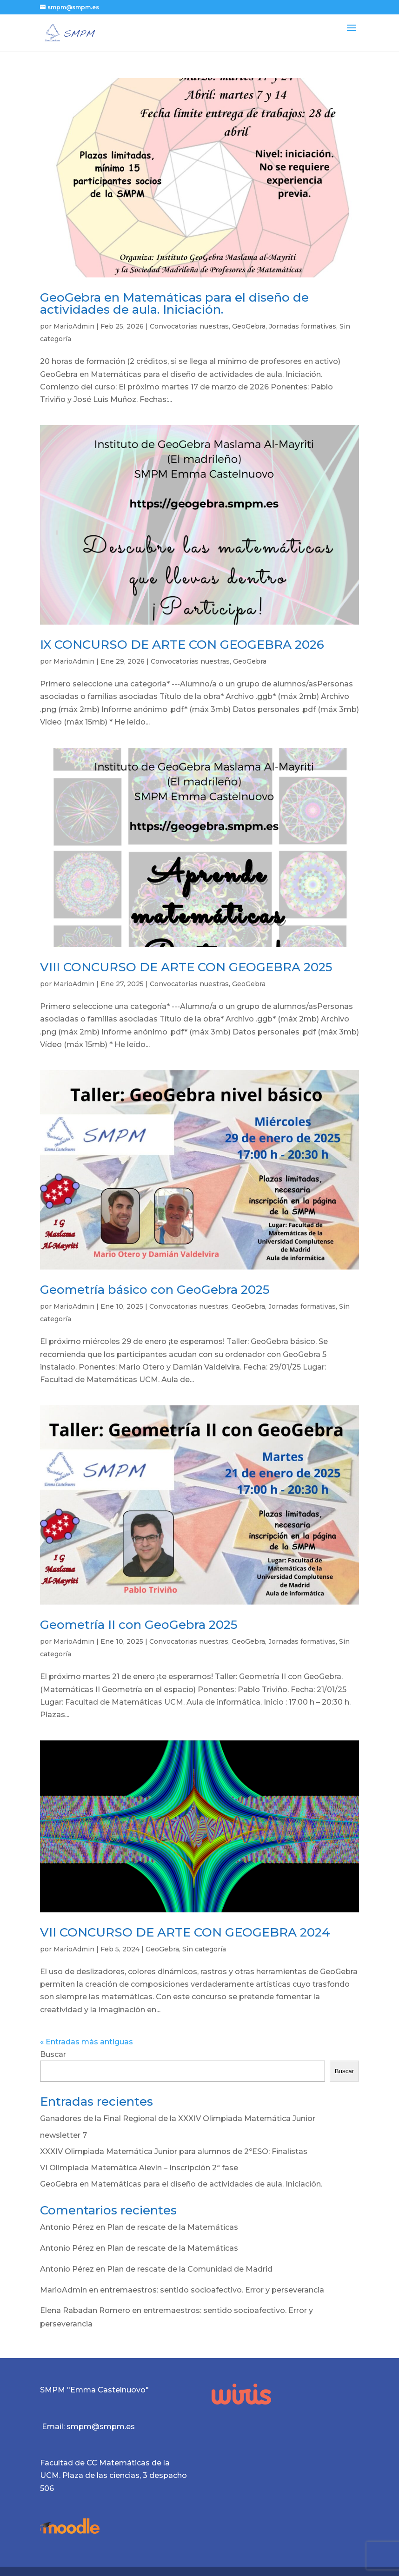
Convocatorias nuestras (189, 326)
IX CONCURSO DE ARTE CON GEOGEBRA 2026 (182, 644)
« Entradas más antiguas (86, 2041)
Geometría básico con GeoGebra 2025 (154, 1289)
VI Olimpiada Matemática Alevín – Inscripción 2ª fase (139, 2167)
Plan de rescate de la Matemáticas (172, 2227)
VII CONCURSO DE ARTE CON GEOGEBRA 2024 (185, 1932)
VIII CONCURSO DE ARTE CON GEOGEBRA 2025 (186, 967)
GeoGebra (249, 326)
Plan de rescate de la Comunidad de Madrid (190, 2269)
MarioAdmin (73, 326)
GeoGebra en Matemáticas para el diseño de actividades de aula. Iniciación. (174, 303)
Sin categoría (204, 1949)
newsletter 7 (63, 2135)
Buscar (53, 2054)
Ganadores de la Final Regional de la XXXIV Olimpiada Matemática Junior (177, 2118)
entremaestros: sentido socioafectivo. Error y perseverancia (212, 2290)
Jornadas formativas (302, 326)
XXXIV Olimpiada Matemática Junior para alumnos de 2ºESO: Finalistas (173, 2151)
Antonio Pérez (67, 2227)
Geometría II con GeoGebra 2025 (138, 1624)
